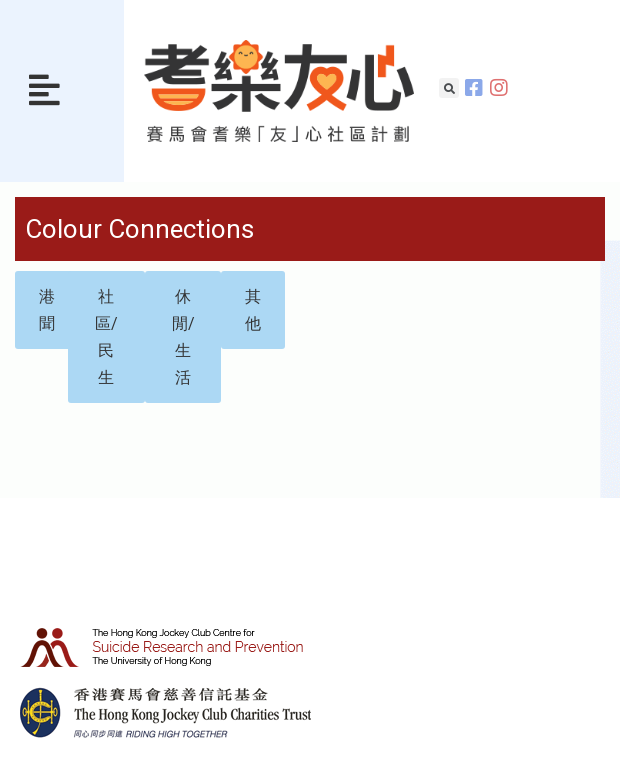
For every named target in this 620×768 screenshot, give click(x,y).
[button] (44, 91)
